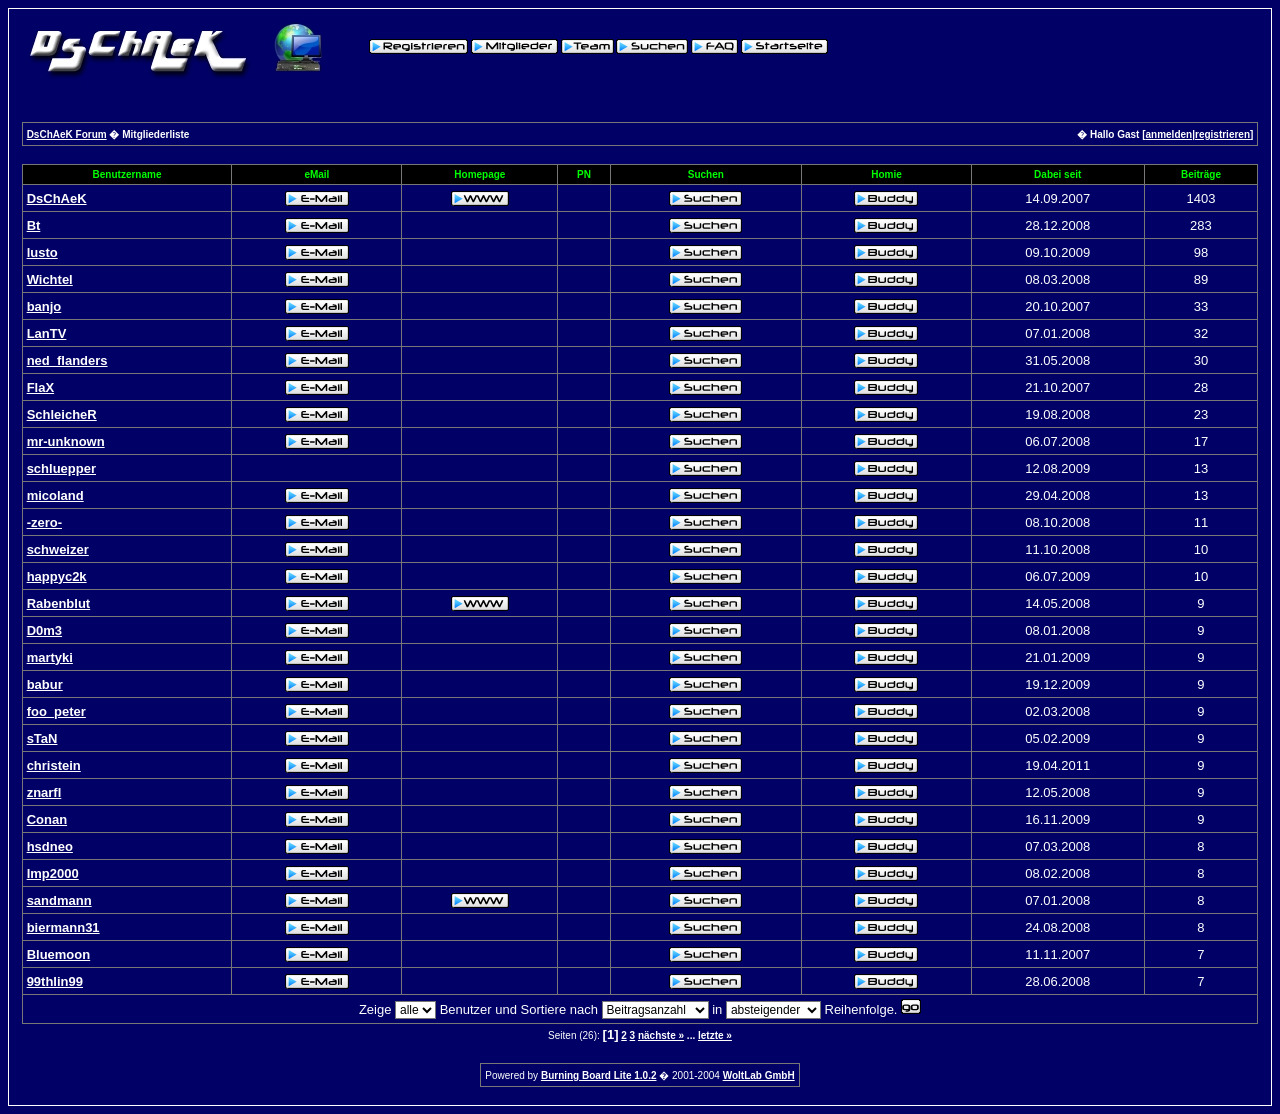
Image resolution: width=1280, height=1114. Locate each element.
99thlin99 (55, 981)
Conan (47, 819)
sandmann (59, 900)
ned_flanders (67, 360)
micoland (55, 495)
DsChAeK (57, 198)
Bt (34, 225)
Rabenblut (59, 603)
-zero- (44, 522)
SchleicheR (62, 414)
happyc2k (57, 576)
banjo (44, 306)
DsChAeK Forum (67, 134)
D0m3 (44, 630)
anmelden (1169, 134)
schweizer (58, 549)
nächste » (661, 1035)
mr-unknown (66, 441)
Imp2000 (53, 873)
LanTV (47, 333)
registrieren (1222, 134)
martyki (50, 657)
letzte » (715, 1035)
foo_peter (56, 711)
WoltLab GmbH (759, 1075)
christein (54, 765)
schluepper (61, 468)
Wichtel (50, 279)
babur (45, 684)
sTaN (42, 738)
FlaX (40, 387)
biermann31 (63, 927)
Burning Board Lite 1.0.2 (599, 1075)
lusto (42, 252)
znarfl (44, 792)
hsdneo (50, 846)
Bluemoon (59, 954)
